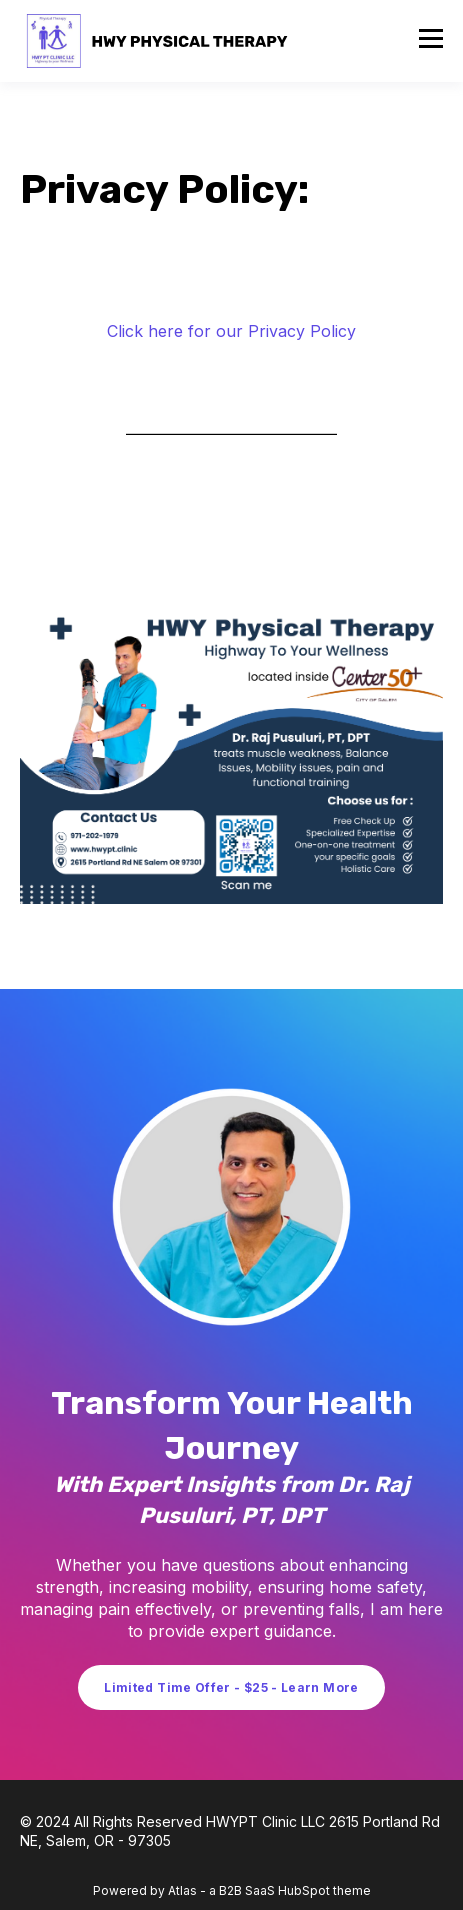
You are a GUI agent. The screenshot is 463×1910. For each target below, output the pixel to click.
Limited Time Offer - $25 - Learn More (231, 1687)
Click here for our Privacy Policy (231, 331)
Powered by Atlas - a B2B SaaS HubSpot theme (232, 1890)
